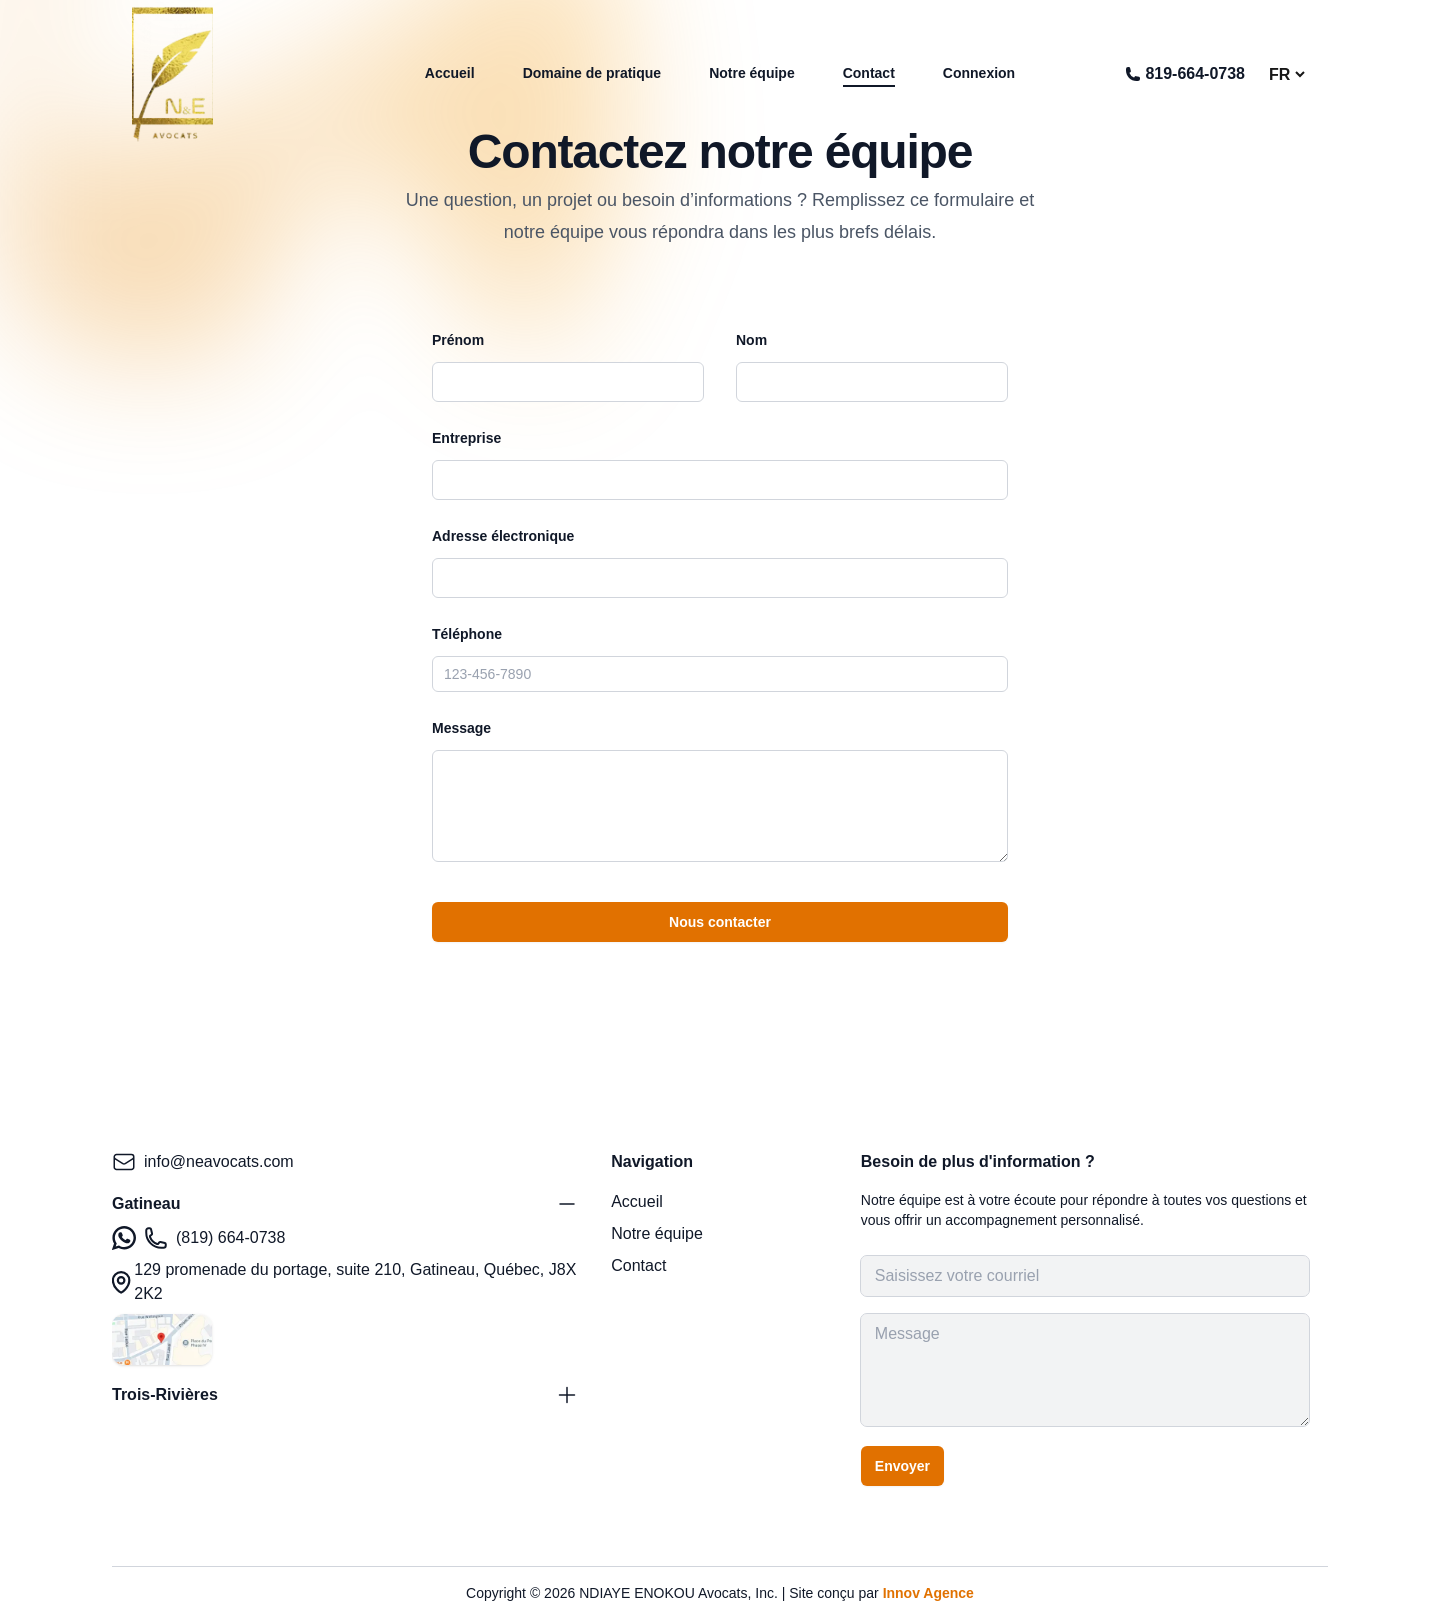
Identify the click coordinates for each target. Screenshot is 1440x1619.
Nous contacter (720, 922)
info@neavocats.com (203, 1162)
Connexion (979, 73)
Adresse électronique (503, 536)
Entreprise (466, 438)
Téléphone (467, 634)
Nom (751, 340)
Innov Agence (928, 1593)
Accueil (450, 73)
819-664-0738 (1185, 73)
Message (461, 728)
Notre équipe (752, 73)
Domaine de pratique (592, 73)
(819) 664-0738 (198, 1238)
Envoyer (902, 1466)
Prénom (458, 340)
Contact (869, 73)
